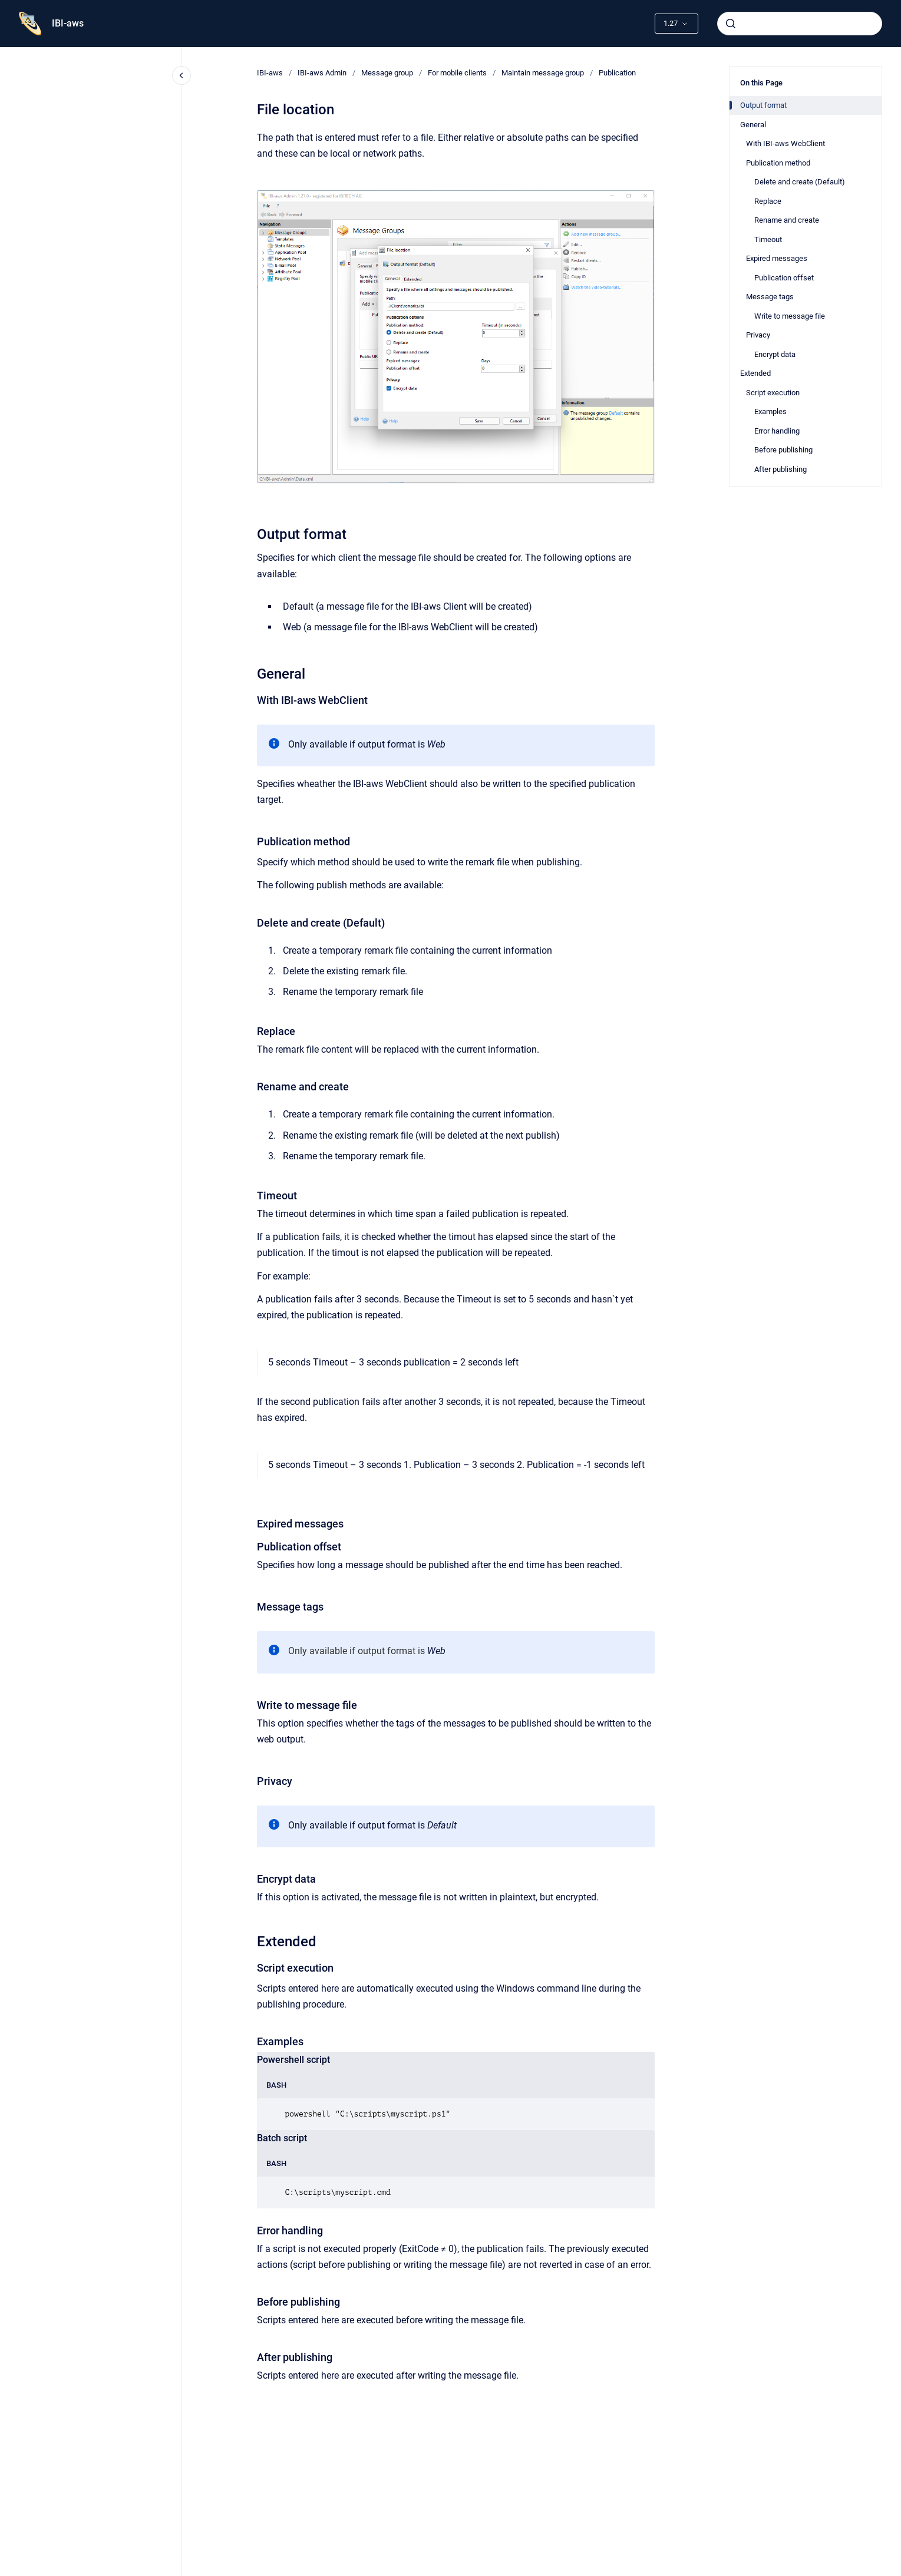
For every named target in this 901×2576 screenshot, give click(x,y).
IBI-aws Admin (322, 72)
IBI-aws (68, 23)
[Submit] (730, 23)
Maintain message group (542, 72)
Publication (617, 72)
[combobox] (800, 23)
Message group (387, 72)
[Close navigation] (181, 75)
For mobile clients (457, 72)
